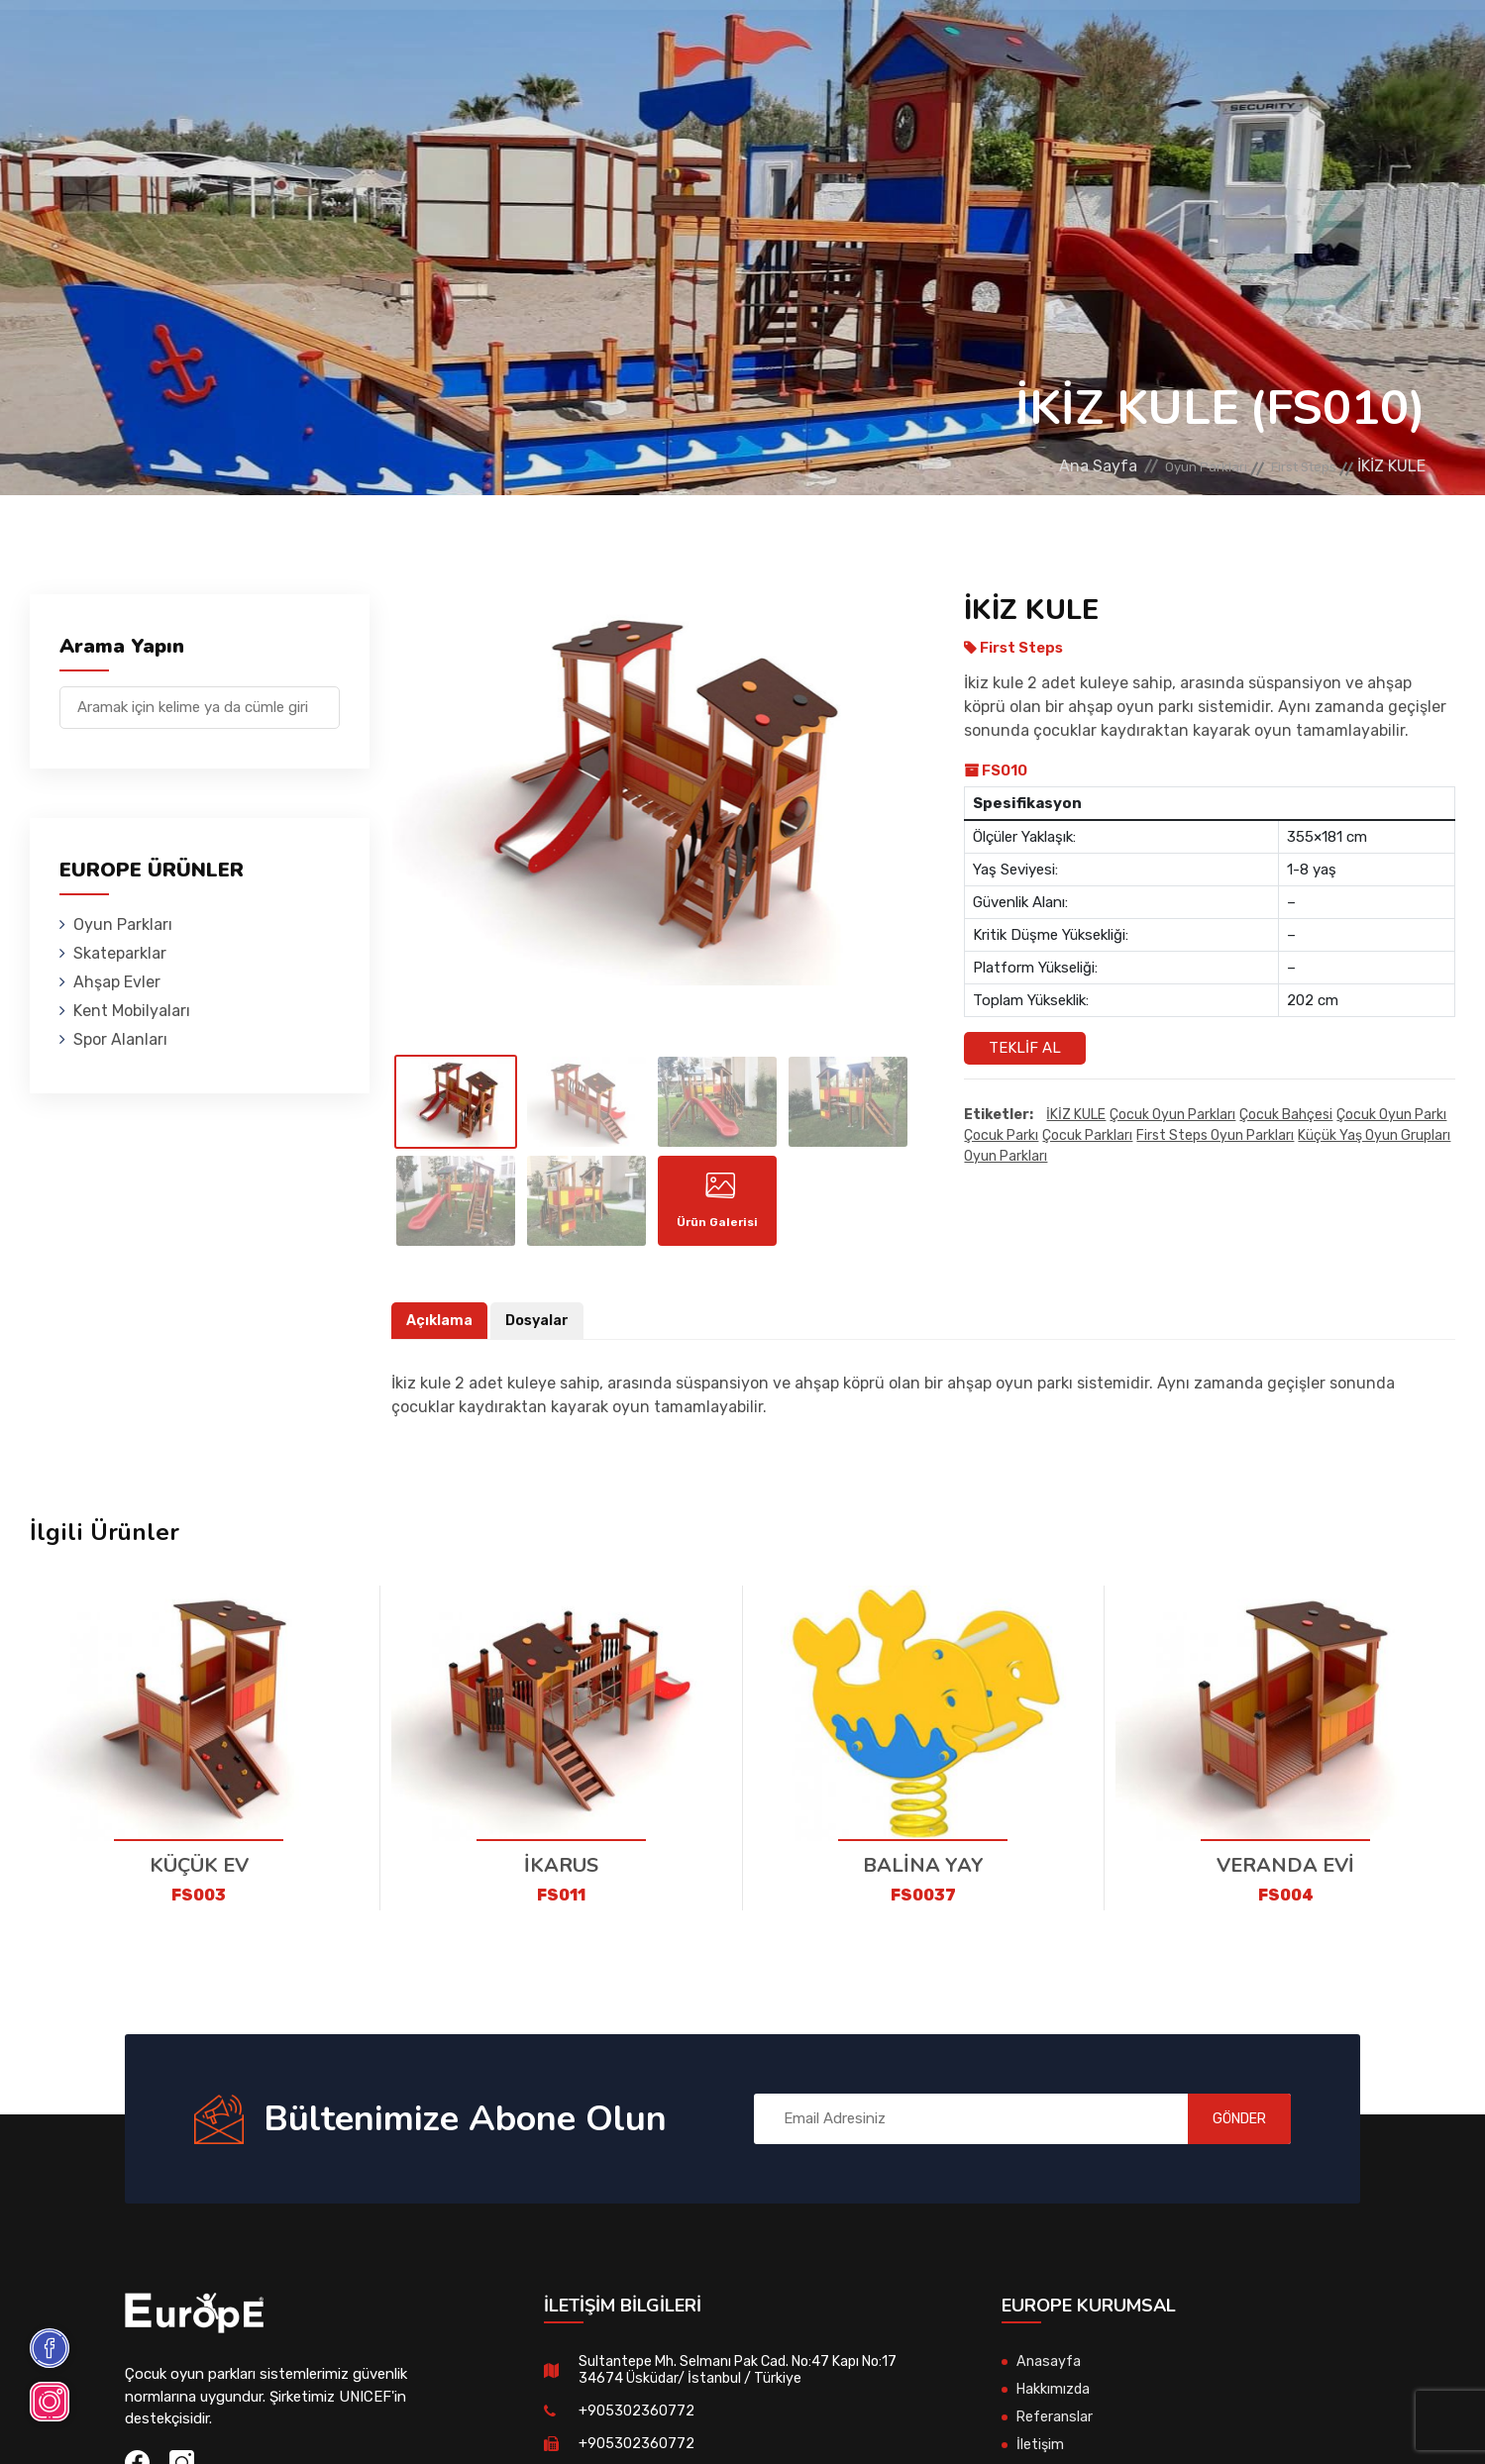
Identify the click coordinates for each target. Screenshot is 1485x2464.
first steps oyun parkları (1215, 1136)
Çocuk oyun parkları (1172, 1115)
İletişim (1121, 44)
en (1375, 47)
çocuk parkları (1087, 1136)
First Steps (1292, 466)
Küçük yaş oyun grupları (1374, 1136)
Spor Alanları (880, 44)
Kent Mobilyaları (731, 44)
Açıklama (440, 1335)
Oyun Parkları (321, 44)
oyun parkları (1005, 1157)
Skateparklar (459, 44)
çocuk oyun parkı (1391, 1115)
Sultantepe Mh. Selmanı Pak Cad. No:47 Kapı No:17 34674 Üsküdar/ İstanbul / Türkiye (748, 2385)
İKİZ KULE (1076, 1115)
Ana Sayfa (1045, 466)
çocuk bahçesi (1285, 1115)
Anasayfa (1049, 2377)
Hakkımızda (1054, 2404)
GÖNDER (1221, 2134)
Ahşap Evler (590, 44)
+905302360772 (636, 2426)
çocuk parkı (1001, 1136)
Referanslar (1014, 44)
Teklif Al (1025, 1048)
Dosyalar (540, 1335)
